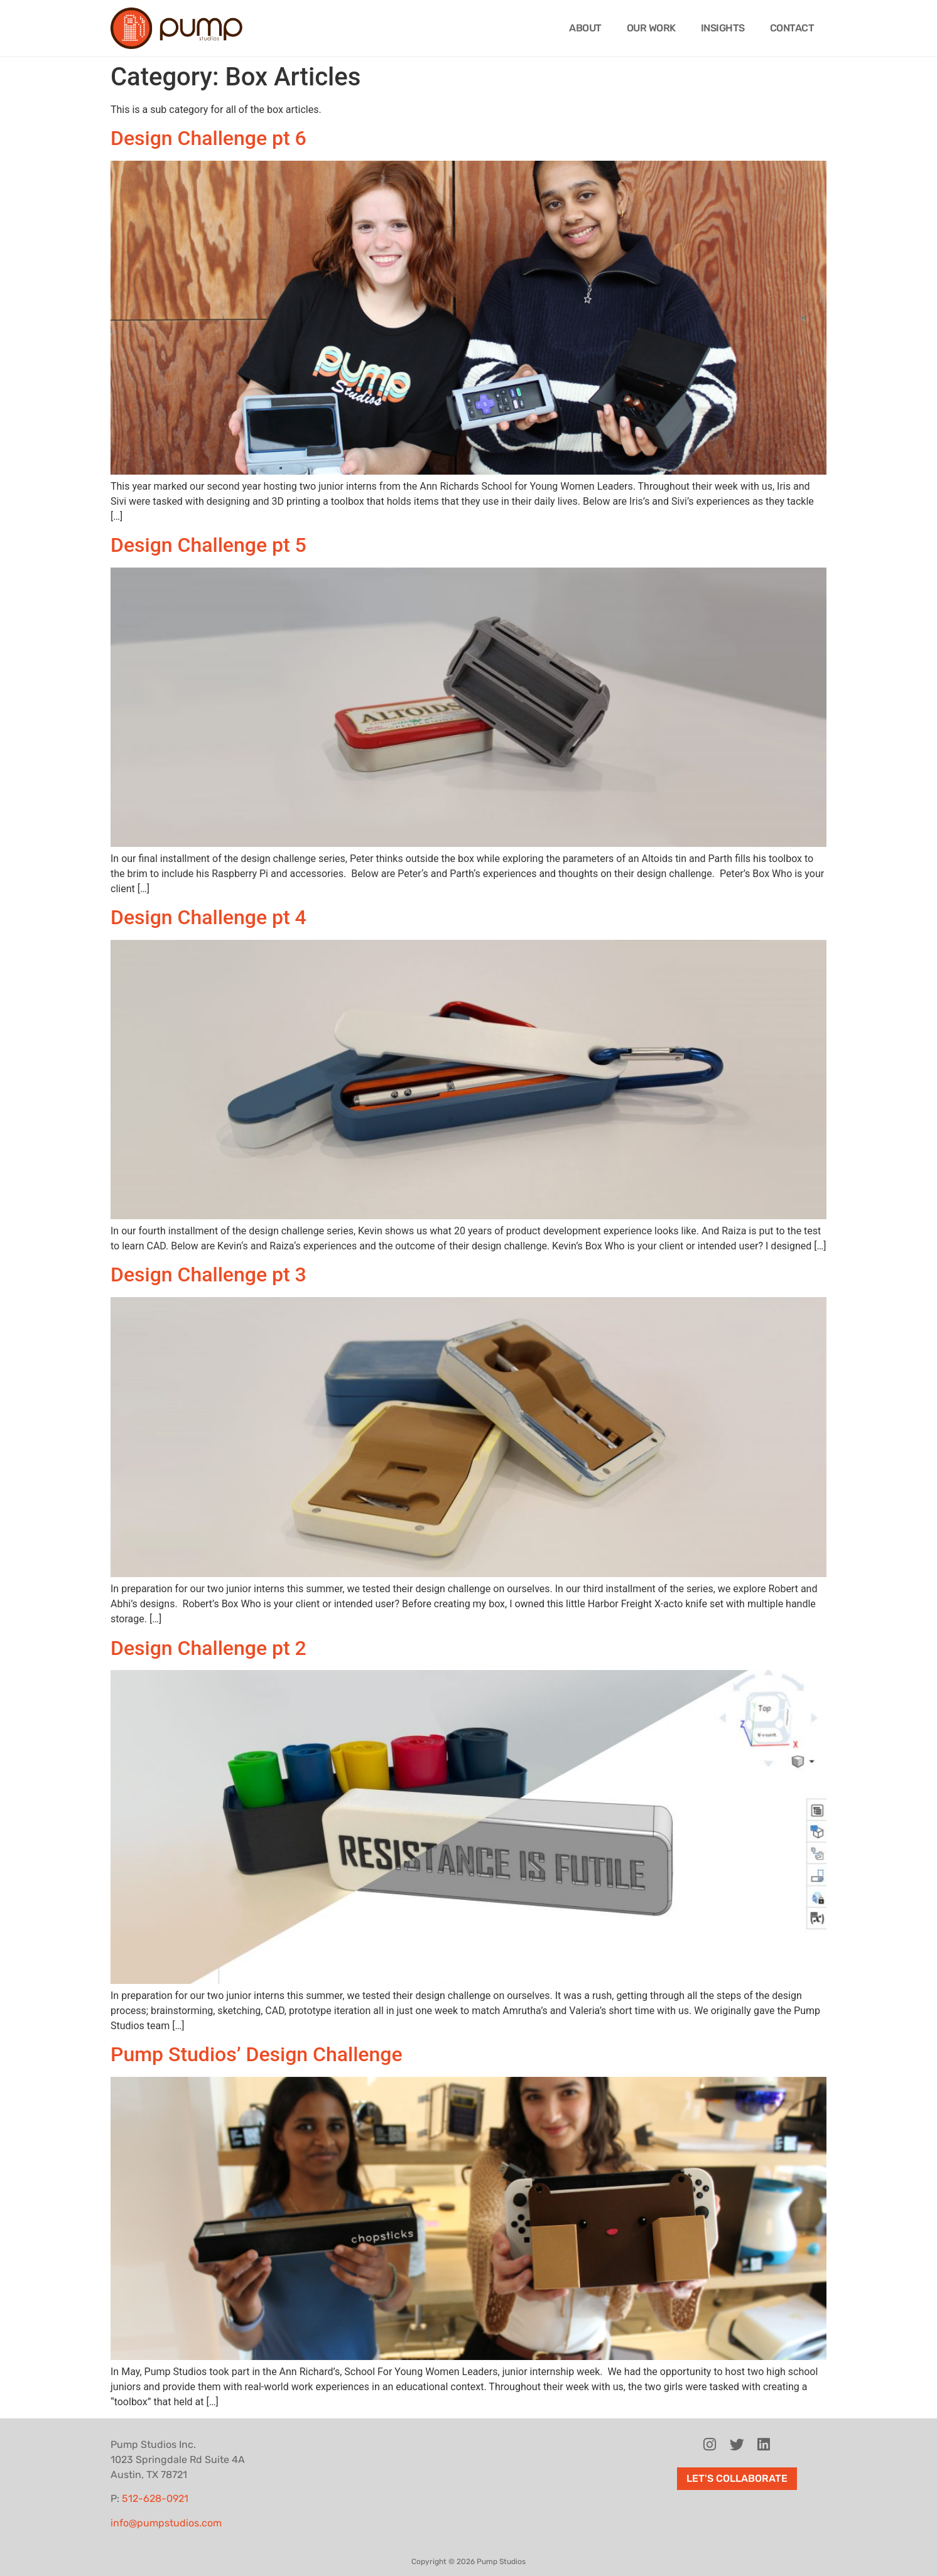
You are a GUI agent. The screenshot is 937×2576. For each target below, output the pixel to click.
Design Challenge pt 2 (208, 1648)
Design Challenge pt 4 (208, 917)
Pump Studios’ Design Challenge (257, 2054)
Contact (792, 28)
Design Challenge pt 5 (208, 545)
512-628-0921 (155, 2498)
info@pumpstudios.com (166, 2523)
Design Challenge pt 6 (208, 138)
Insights (723, 28)
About (585, 28)
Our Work (651, 28)
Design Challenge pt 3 (208, 1274)
